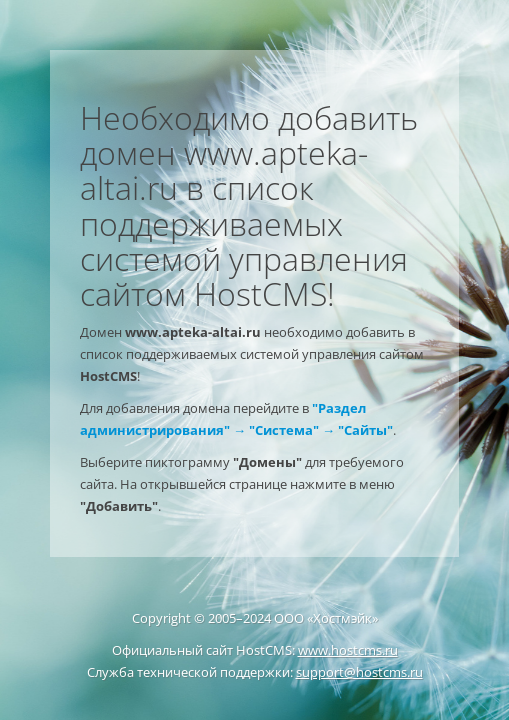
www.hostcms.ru (348, 650)
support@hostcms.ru (359, 672)
